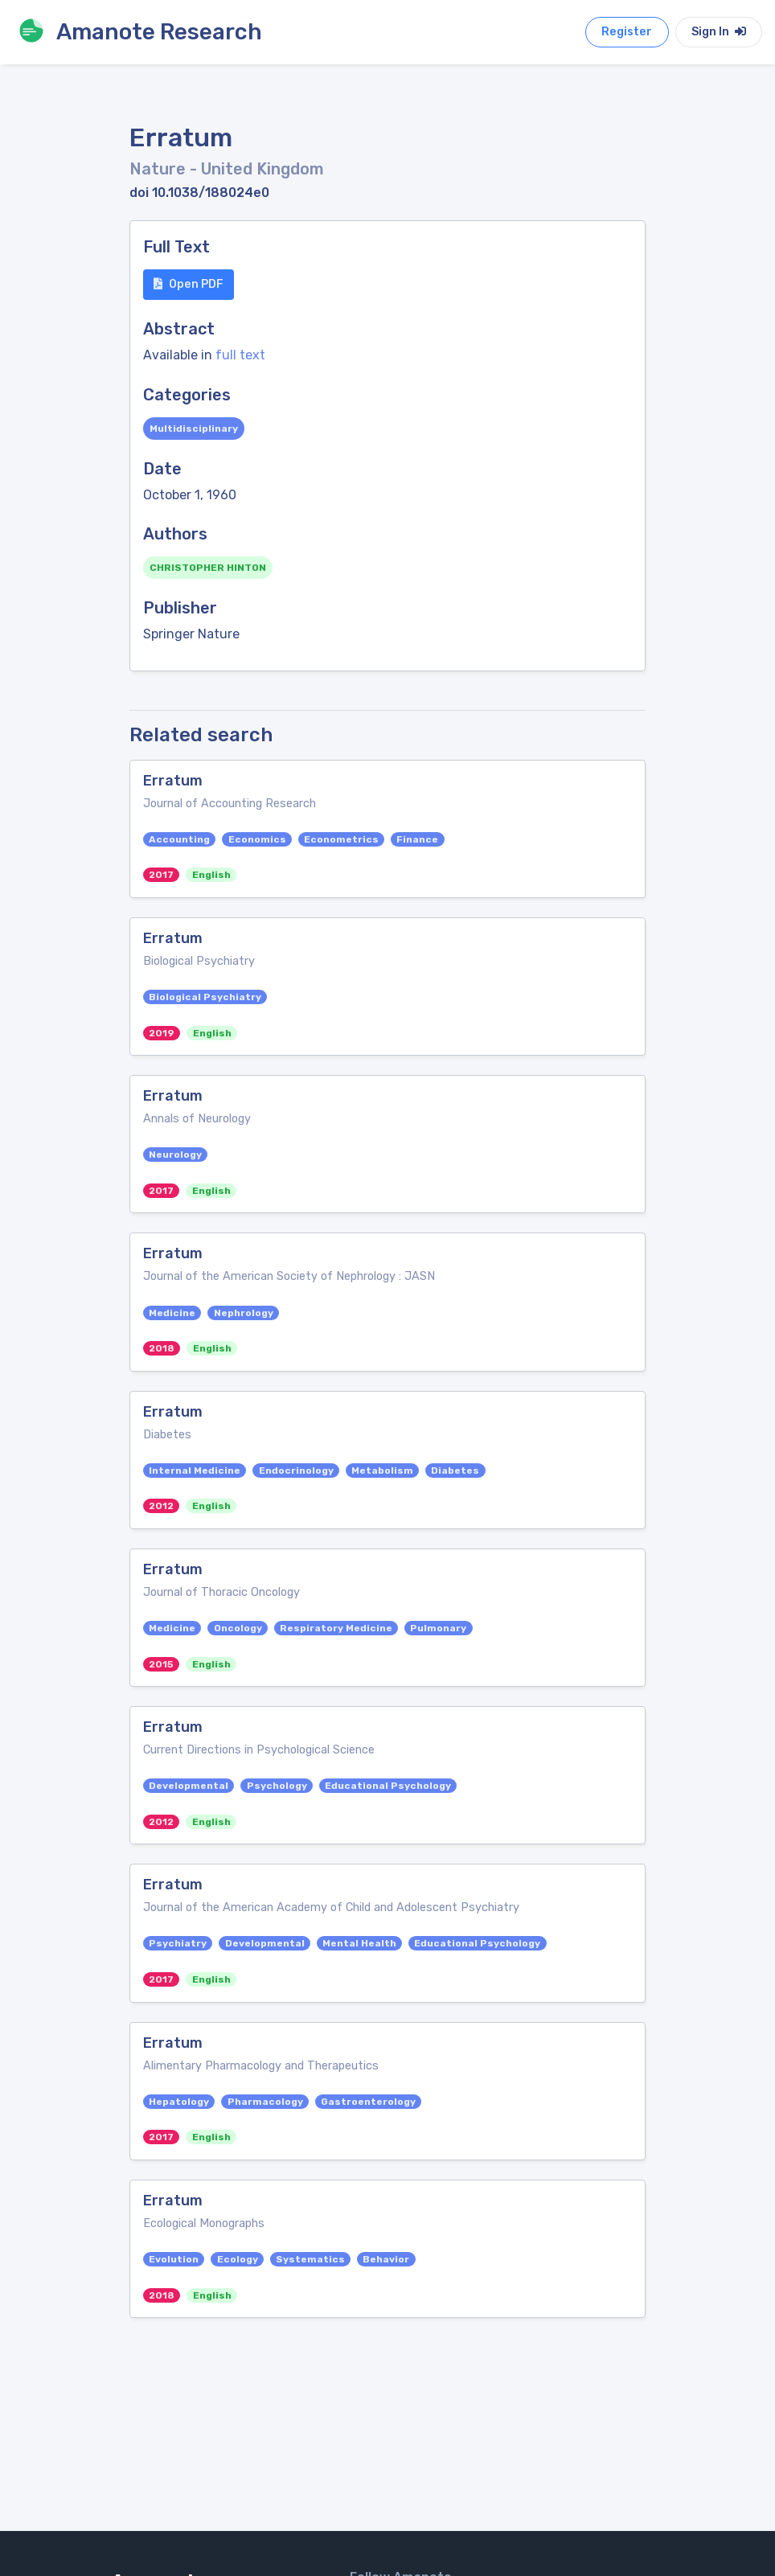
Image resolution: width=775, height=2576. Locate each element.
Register (626, 32)
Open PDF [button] (188, 284)
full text (240, 355)
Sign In (718, 32)
